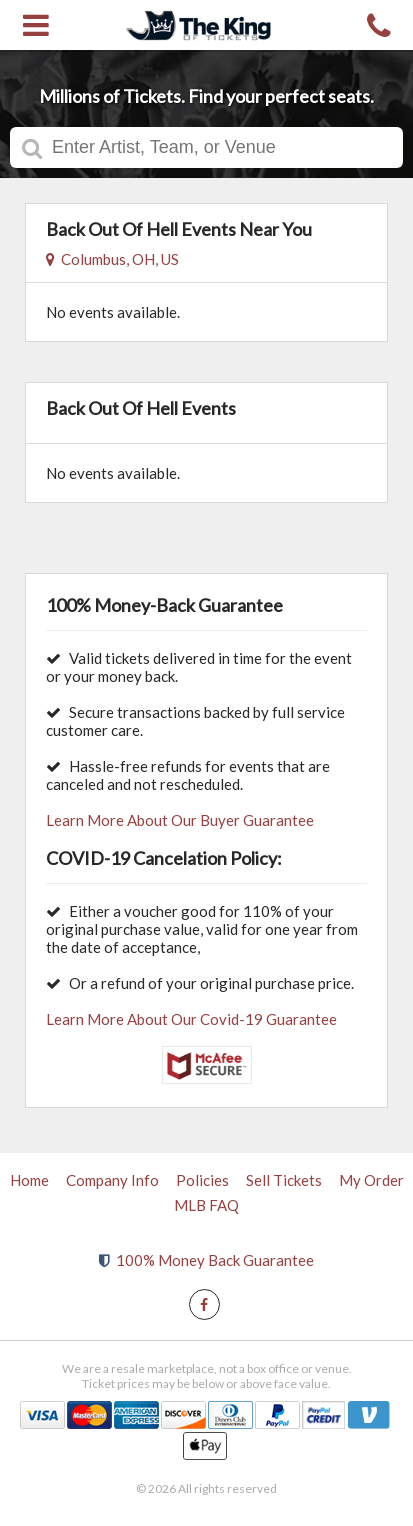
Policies (202, 1180)
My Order (371, 1180)
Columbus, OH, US (112, 259)
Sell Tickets (284, 1180)
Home (29, 1180)
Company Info (112, 1180)
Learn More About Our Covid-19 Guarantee (191, 1019)
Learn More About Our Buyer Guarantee (180, 820)
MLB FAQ (206, 1205)
